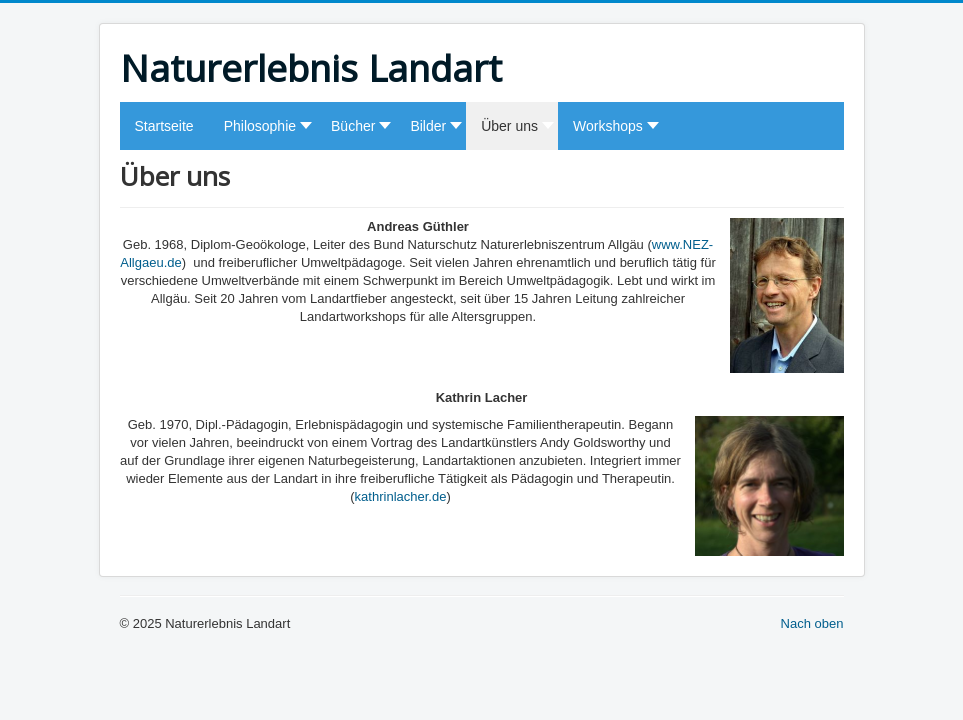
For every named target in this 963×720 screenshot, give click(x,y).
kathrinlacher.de (401, 496)
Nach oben (812, 623)
